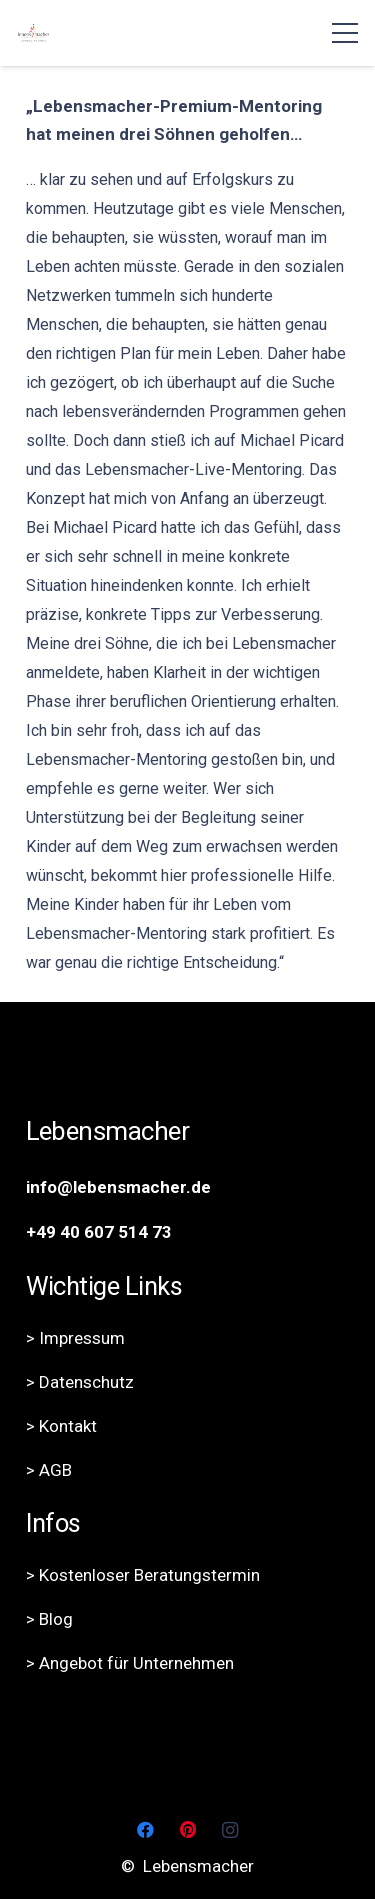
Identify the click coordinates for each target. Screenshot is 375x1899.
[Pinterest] (187, 1830)
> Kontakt (61, 1426)
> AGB (49, 1470)
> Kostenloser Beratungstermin (143, 1575)
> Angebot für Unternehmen (130, 1663)
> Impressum (75, 1338)
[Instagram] (230, 1830)
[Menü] (344, 33)
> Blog (49, 1619)
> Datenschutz (80, 1382)
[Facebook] (145, 1830)
